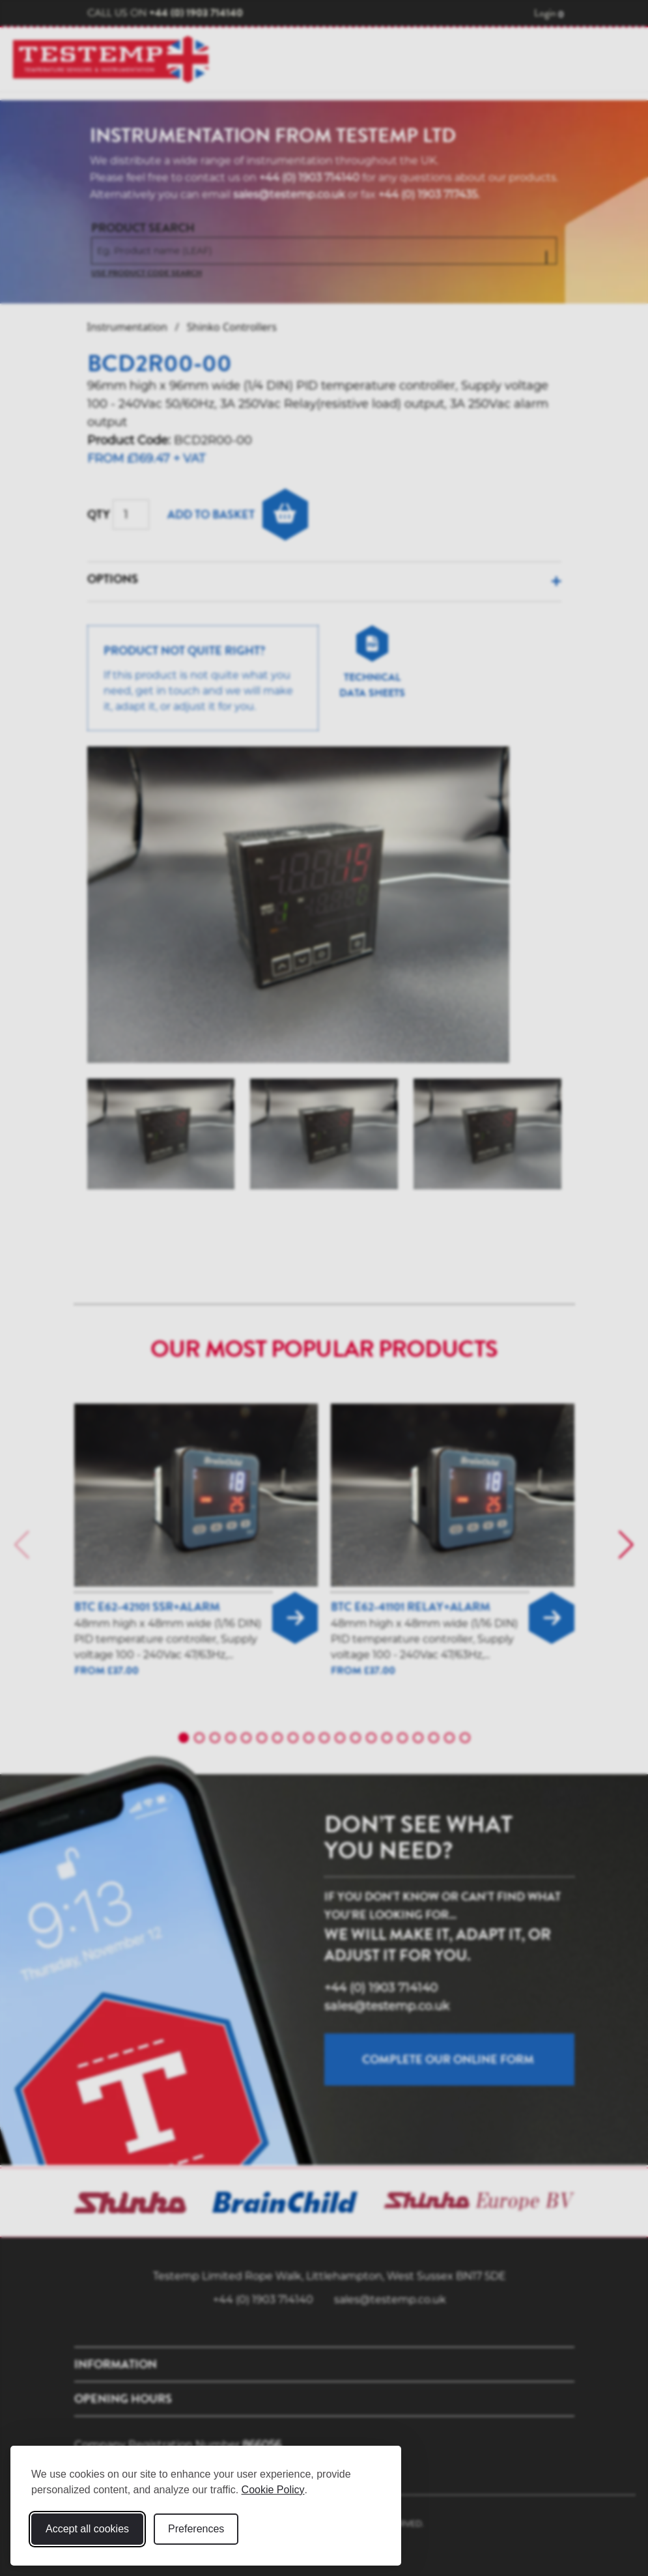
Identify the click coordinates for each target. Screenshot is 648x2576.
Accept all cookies (87, 2528)
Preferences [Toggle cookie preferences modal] (196, 2528)
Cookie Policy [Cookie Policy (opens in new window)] (273, 2489)
